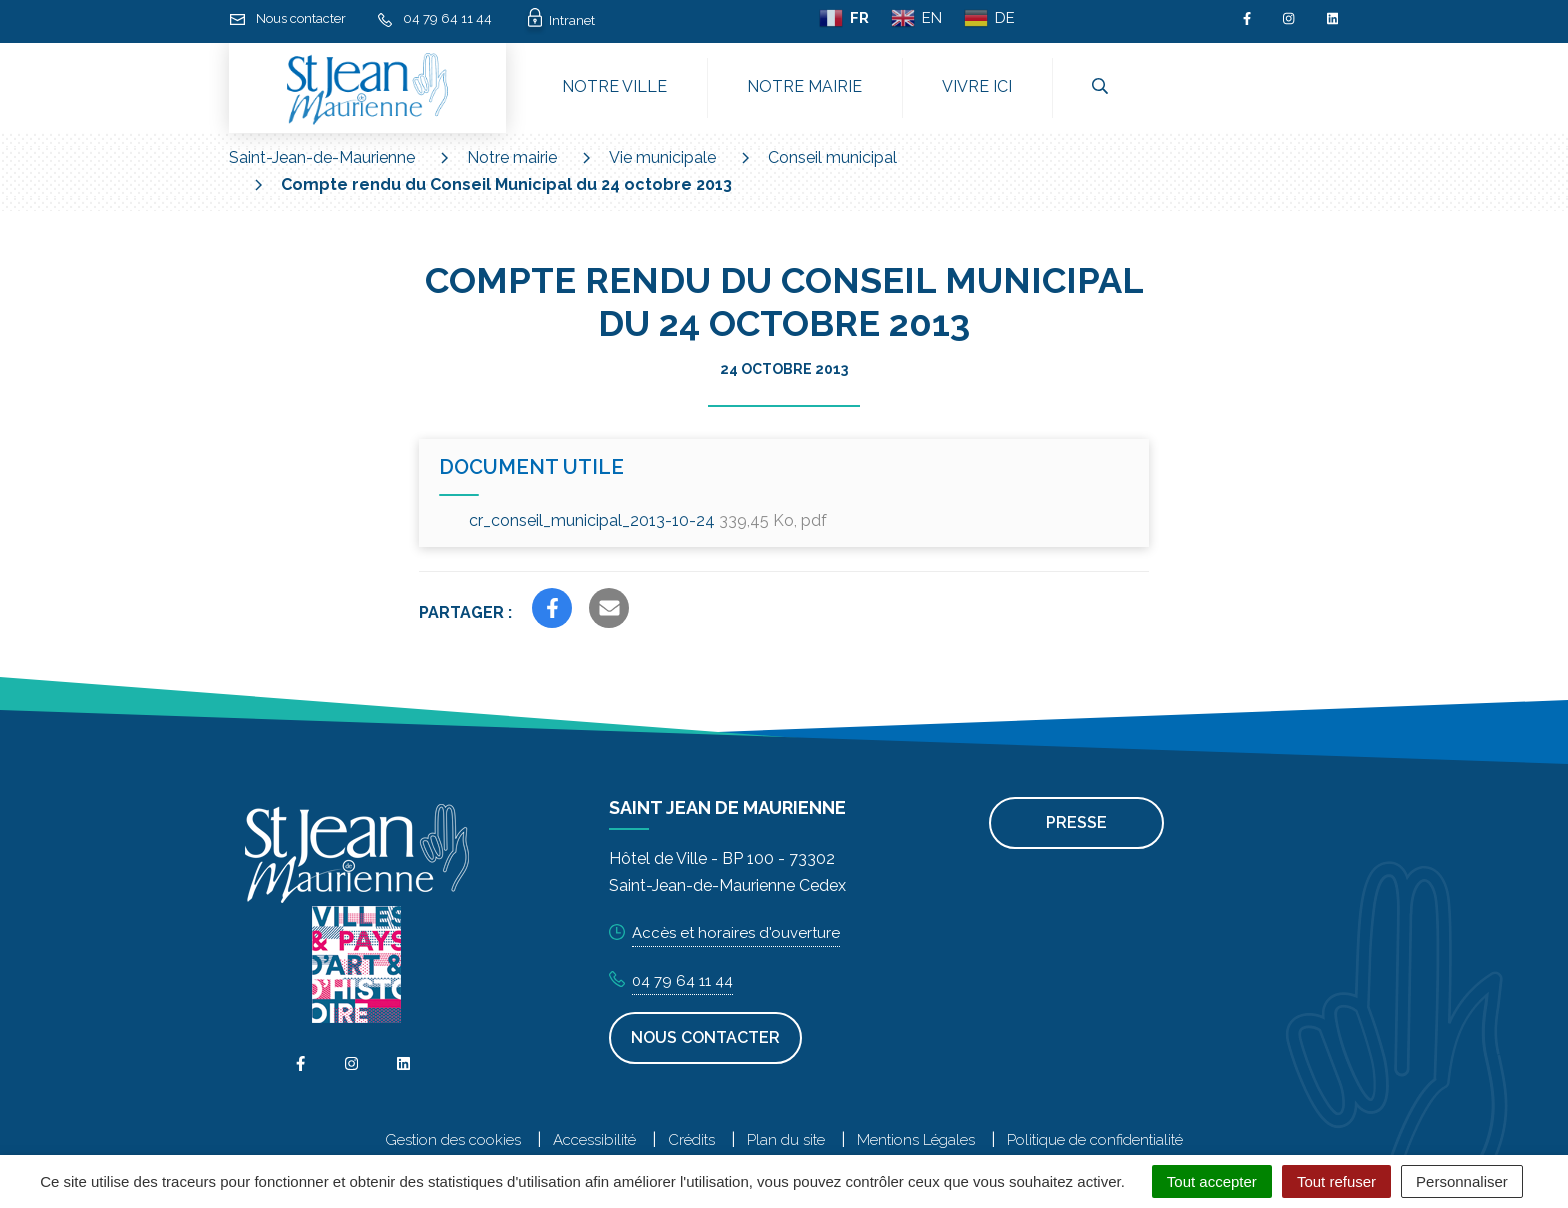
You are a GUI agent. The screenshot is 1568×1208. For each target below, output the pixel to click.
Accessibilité (594, 1140)
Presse (1076, 822)
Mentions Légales (916, 1140)
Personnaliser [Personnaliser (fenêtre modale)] (1462, 1181)
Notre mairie (804, 86)
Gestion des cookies (453, 1140)
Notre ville (614, 86)
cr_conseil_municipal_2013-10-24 (648, 520)
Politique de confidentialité (1095, 1140)
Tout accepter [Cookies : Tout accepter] (1212, 1181)
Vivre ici (977, 86)
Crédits (691, 1140)
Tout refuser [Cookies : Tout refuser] (1336, 1181)
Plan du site (786, 1140)
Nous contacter (705, 1037)
